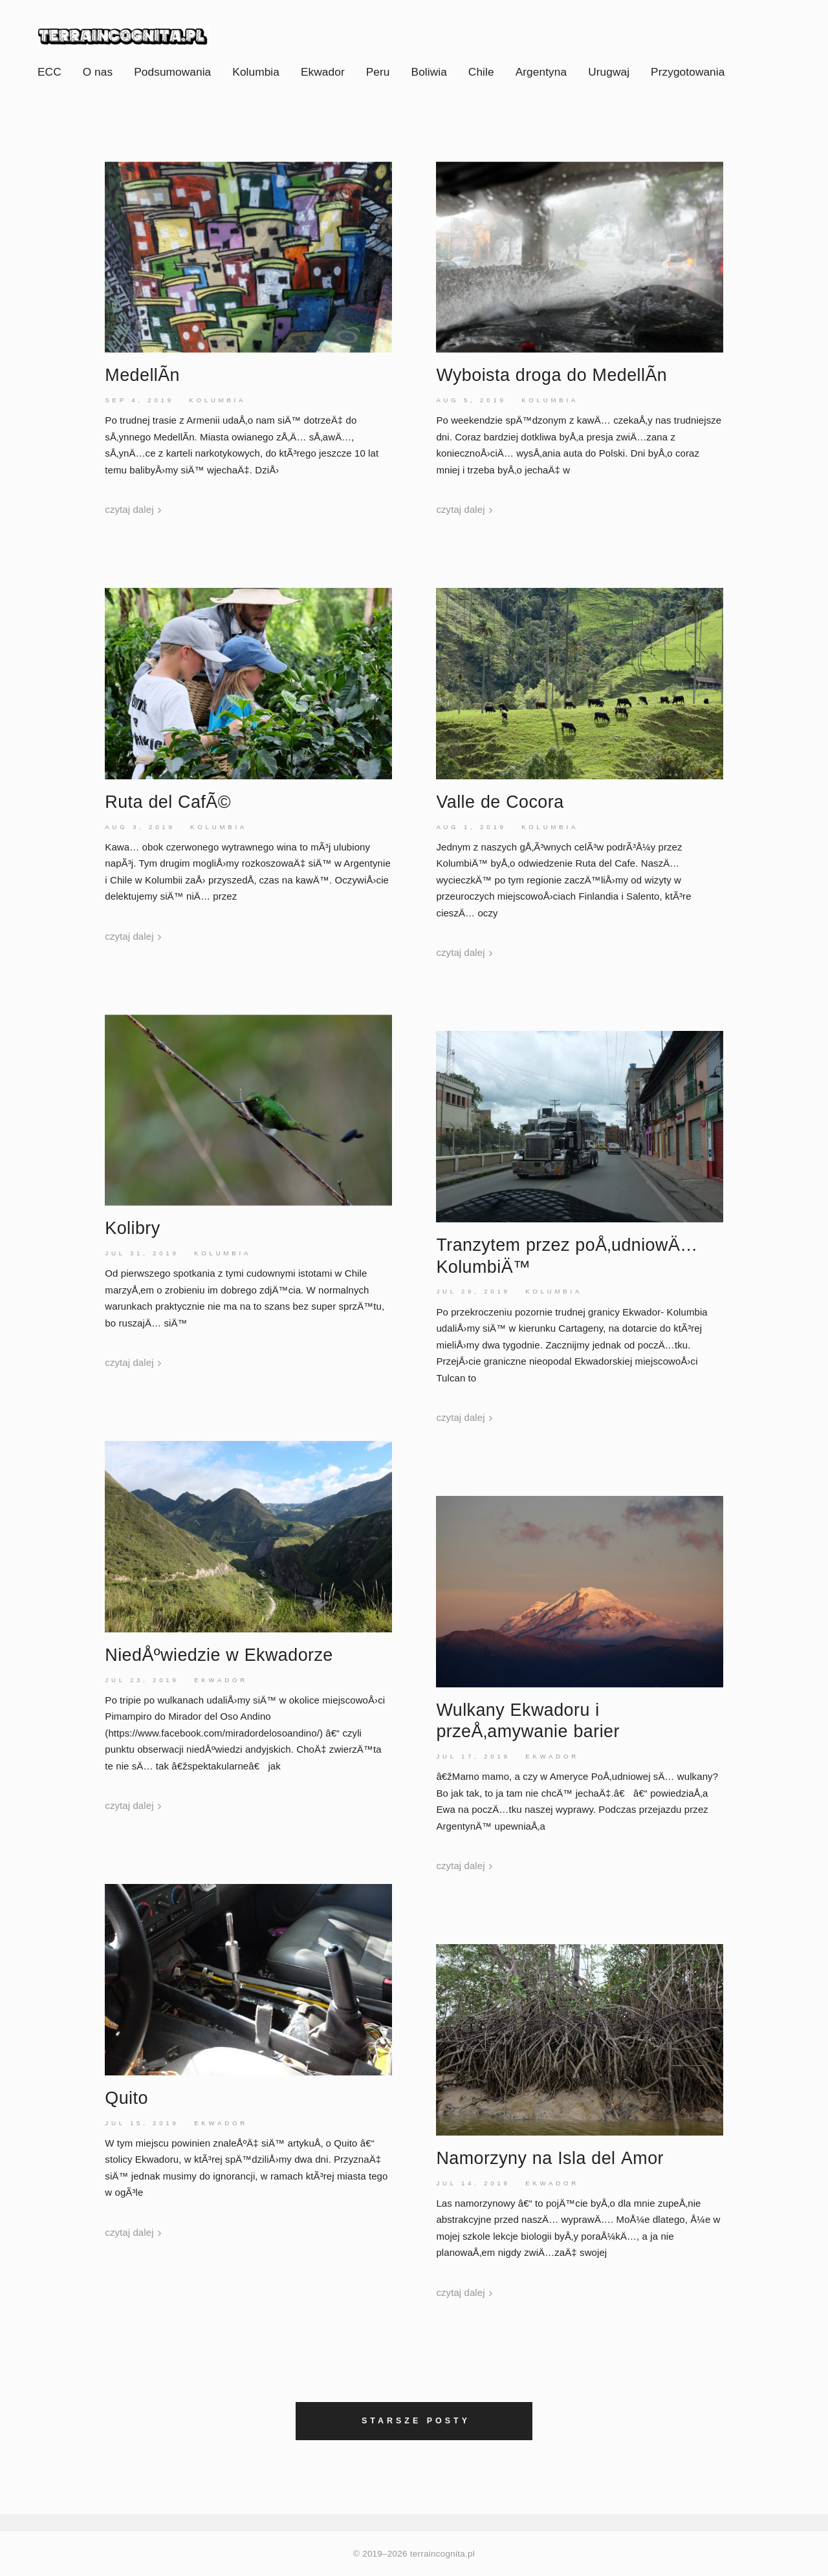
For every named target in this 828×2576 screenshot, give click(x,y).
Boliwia (429, 71)
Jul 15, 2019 (142, 2123)
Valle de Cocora (499, 802)
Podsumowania (172, 71)
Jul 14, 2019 (473, 2183)
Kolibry (132, 1228)
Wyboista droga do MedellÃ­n (551, 375)
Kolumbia (255, 71)
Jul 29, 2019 (473, 1291)
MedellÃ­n (142, 375)
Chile (481, 71)
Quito (126, 2098)
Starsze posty (416, 2420)
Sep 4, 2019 (139, 400)
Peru (378, 71)
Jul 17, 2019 (473, 1756)
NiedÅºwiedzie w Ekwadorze (218, 1655)
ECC (49, 71)
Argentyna (541, 71)
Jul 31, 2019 (142, 1253)
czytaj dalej (133, 509)
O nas (98, 71)
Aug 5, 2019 (471, 400)
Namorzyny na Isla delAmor (550, 2158)
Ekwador (323, 71)
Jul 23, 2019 (142, 1679)
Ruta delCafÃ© (168, 802)
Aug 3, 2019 (140, 826)
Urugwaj (608, 71)
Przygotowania (687, 71)
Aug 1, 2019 (471, 826)
